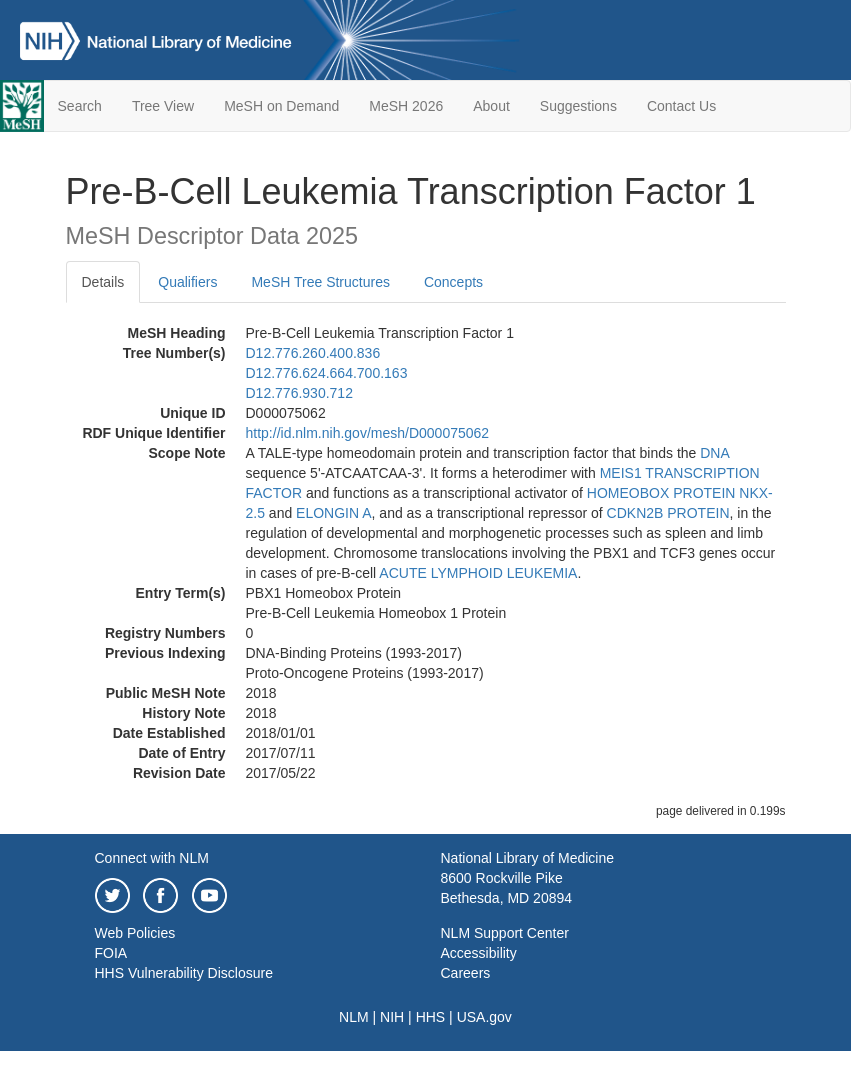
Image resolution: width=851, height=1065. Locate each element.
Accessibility (479, 953)
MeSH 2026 (406, 106)
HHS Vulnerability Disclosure (184, 973)
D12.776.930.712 (299, 393)
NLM (354, 1017)
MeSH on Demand (281, 106)
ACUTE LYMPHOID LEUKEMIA (478, 573)
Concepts (453, 282)
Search (80, 106)
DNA (714, 453)
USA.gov (484, 1017)
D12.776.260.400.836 (313, 353)
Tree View (163, 106)
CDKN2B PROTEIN (668, 513)
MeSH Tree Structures (320, 282)
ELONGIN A (333, 513)
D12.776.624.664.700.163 (327, 373)
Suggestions (578, 106)
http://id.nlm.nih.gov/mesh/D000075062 (368, 433)
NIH (392, 1017)
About (491, 106)
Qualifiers (187, 282)
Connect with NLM (152, 858)
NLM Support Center (505, 933)
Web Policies (135, 933)
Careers (466, 973)
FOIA (111, 953)
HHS (431, 1017)
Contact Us (681, 106)
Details (103, 282)
